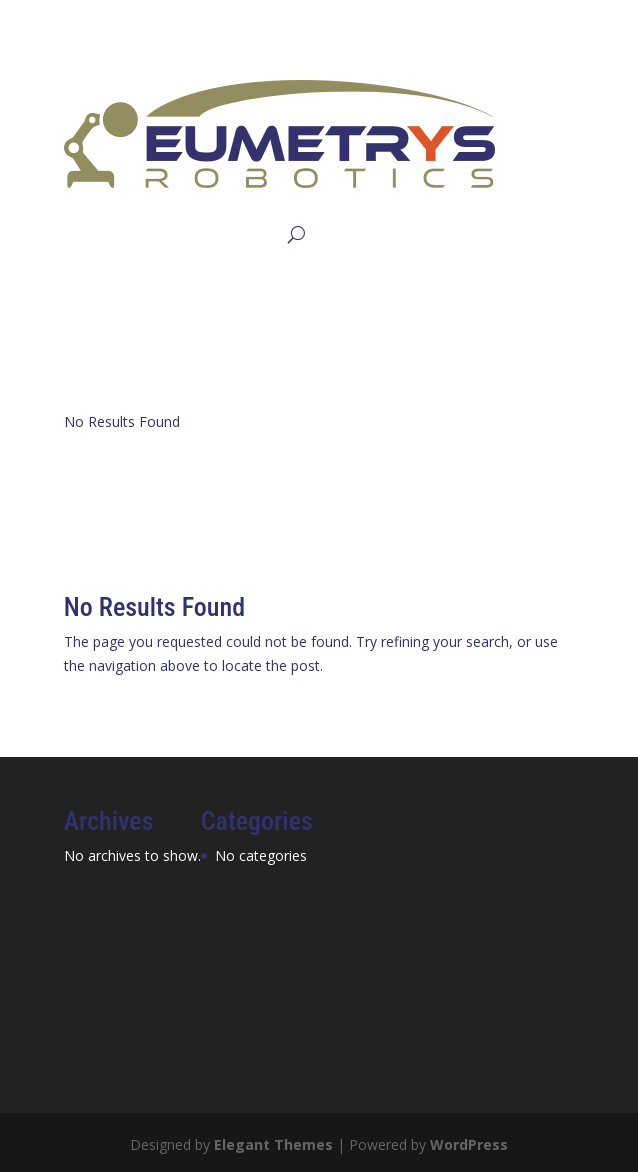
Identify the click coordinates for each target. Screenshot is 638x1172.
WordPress (469, 1144)
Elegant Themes (273, 1144)
